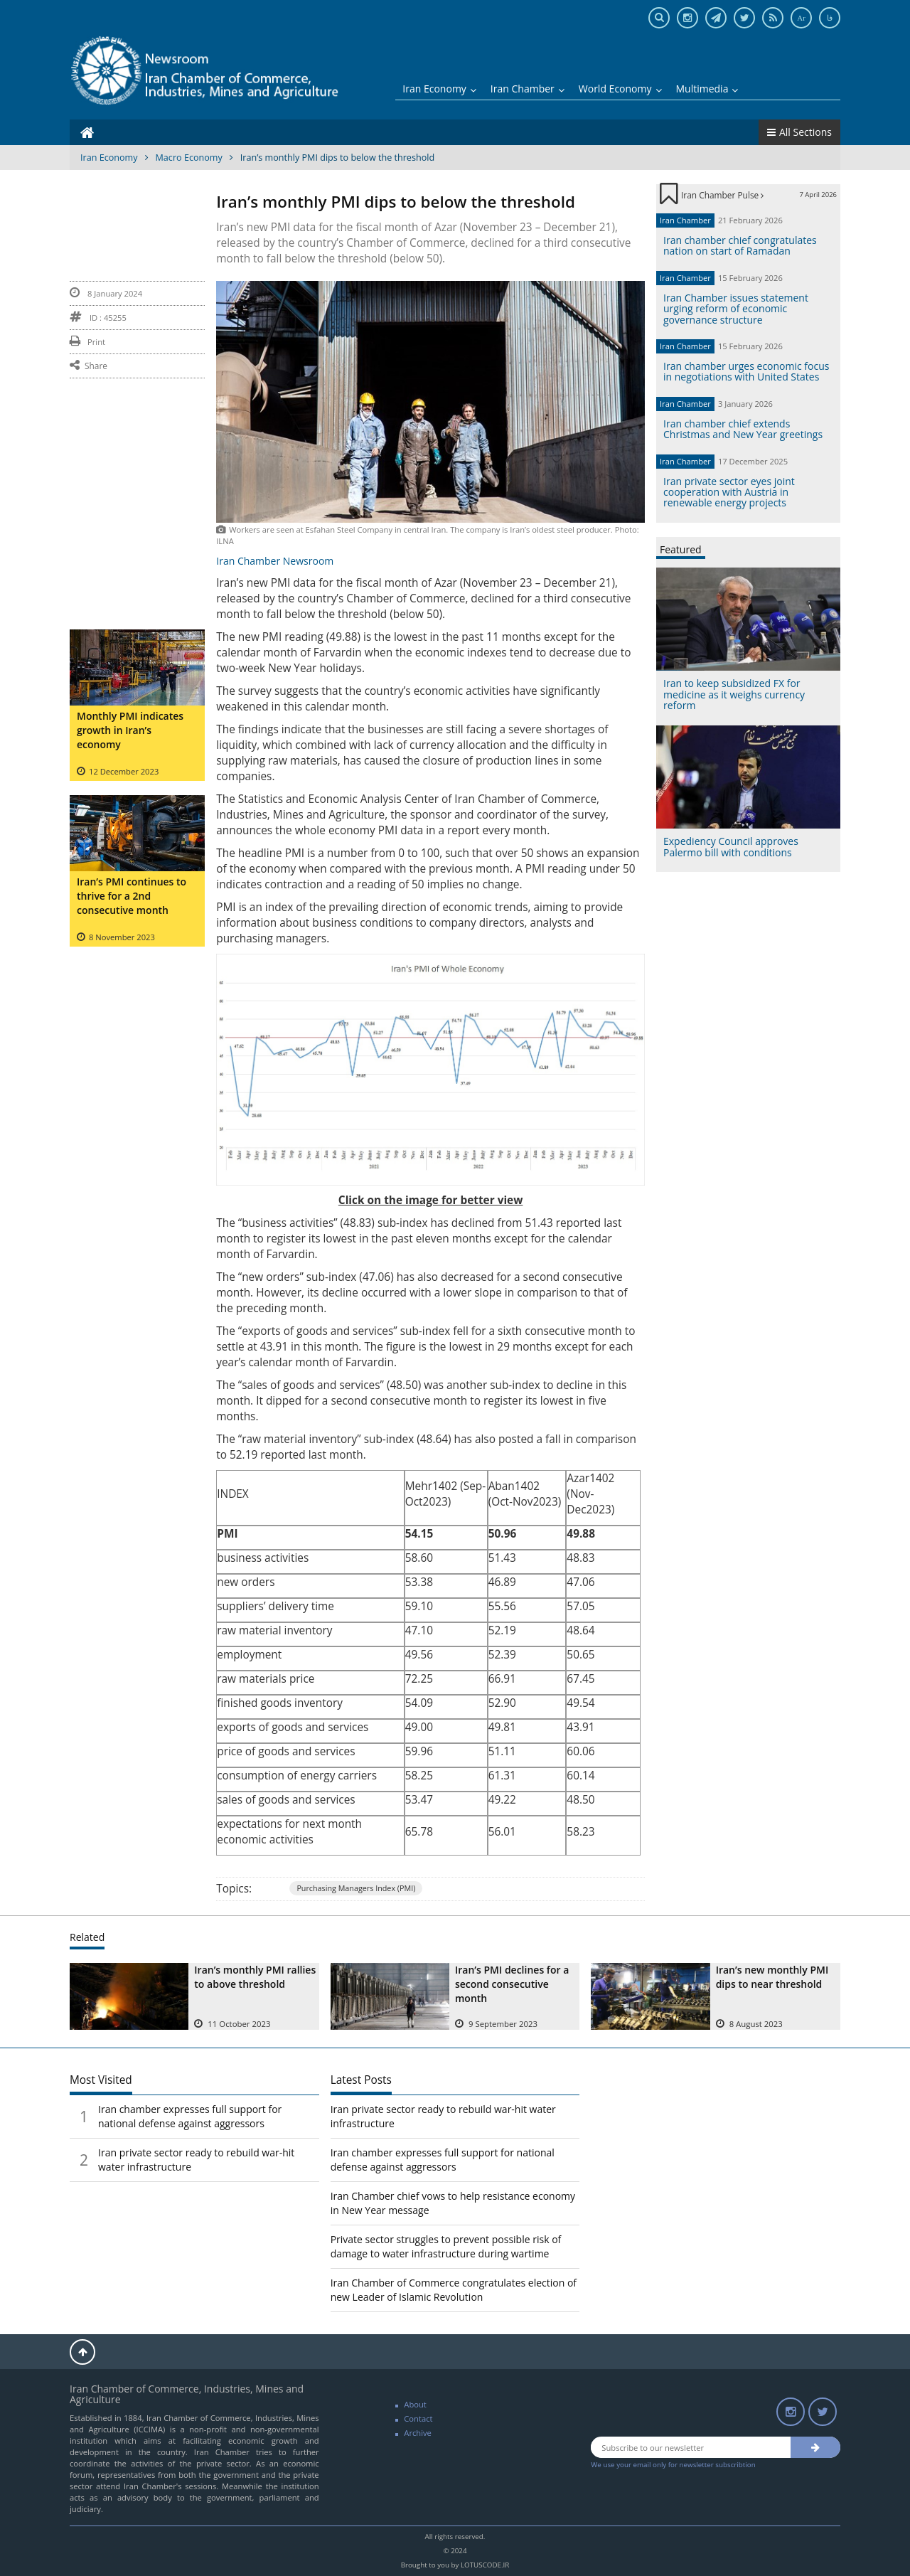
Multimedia (707, 88)
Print (87, 342)
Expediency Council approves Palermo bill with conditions (730, 846)
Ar (801, 18)
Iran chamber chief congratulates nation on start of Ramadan (740, 245)
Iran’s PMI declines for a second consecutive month (512, 1984)
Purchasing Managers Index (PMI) (355, 1888)
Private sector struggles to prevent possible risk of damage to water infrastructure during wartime (446, 2246)
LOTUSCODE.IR (485, 2565)
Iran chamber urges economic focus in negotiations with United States (746, 371)
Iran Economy (439, 88)
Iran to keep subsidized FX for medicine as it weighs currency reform (734, 694)
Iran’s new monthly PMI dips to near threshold (772, 1977)
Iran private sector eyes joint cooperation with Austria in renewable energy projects (729, 492)
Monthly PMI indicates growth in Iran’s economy (130, 730)
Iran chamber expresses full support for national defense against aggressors (190, 2116)
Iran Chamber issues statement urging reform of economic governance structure (735, 308)
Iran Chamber (527, 88)
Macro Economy (189, 157)
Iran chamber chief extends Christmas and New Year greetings (743, 429)
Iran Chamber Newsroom (274, 561)
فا (830, 18)
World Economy (620, 88)
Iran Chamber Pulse (722, 195)
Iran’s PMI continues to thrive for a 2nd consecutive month (131, 896)
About (415, 2404)
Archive (418, 2432)
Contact (418, 2418)
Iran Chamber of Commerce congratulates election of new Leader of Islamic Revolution (454, 2290)
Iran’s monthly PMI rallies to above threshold (255, 1977)
